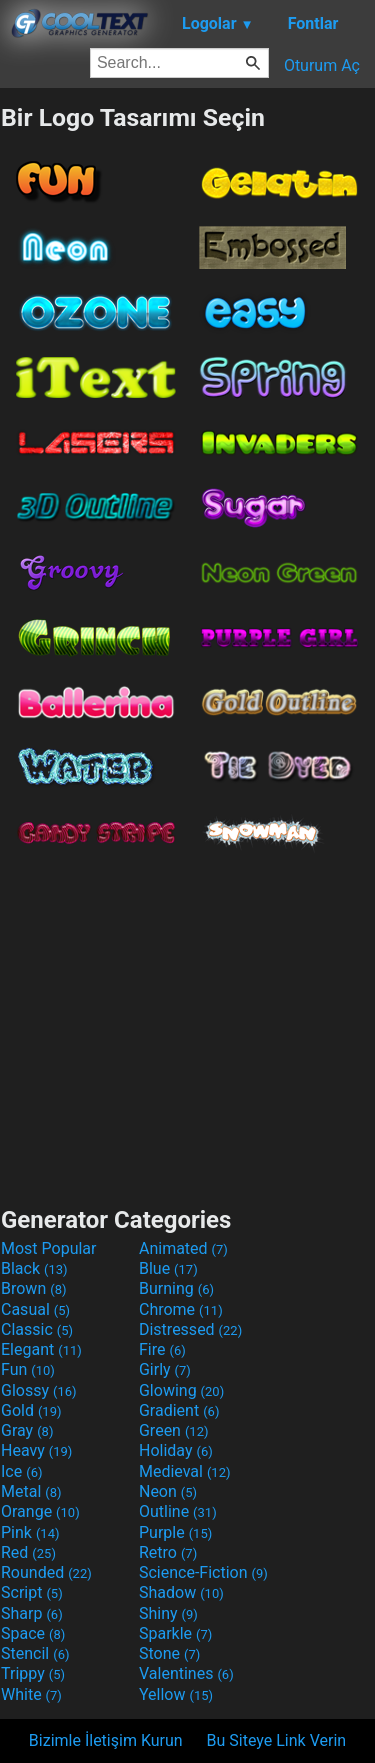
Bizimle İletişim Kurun (106, 1740)
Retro (168, 1552)
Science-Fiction (203, 1572)
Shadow (181, 1592)
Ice (21, 1471)
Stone (169, 1653)
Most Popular (49, 1248)
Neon (168, 1491)
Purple (175, 1532)
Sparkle (175, 1633)
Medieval (185, 1471)
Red (28, 1552)
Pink (30, 1532)
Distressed (190, 1329)
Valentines (186, 1673)
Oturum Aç (322, 65)
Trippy (33, 1673)
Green (174, 1430)
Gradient (179, 1410)
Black (34, 1268)
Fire (162, 1349)
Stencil (35, 1653)
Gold (31, 1410)
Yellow (176, 1694)
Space (33, 1633)
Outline (178, 1511)
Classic (37, 1329)
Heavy (36, 1450)
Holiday (176, 1450)
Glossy (39, 1390)
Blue (168, 1268)
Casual (35, 1309)
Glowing (181, 1390)
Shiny (168, 1613)
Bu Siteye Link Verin (277, 1740)
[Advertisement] (188, 1023)
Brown (33, 1288)
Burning (176, 1288)
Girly (165, 1369)
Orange (40, 1511)
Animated (183, 1248)
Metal (31, 1491)
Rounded (46, 1572)
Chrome (181, 1309)
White (31, 1694)
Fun (28, 1369)
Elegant (41, 1349)
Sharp (32, 1613)
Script (32, 1592)
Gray (27, 1430)
